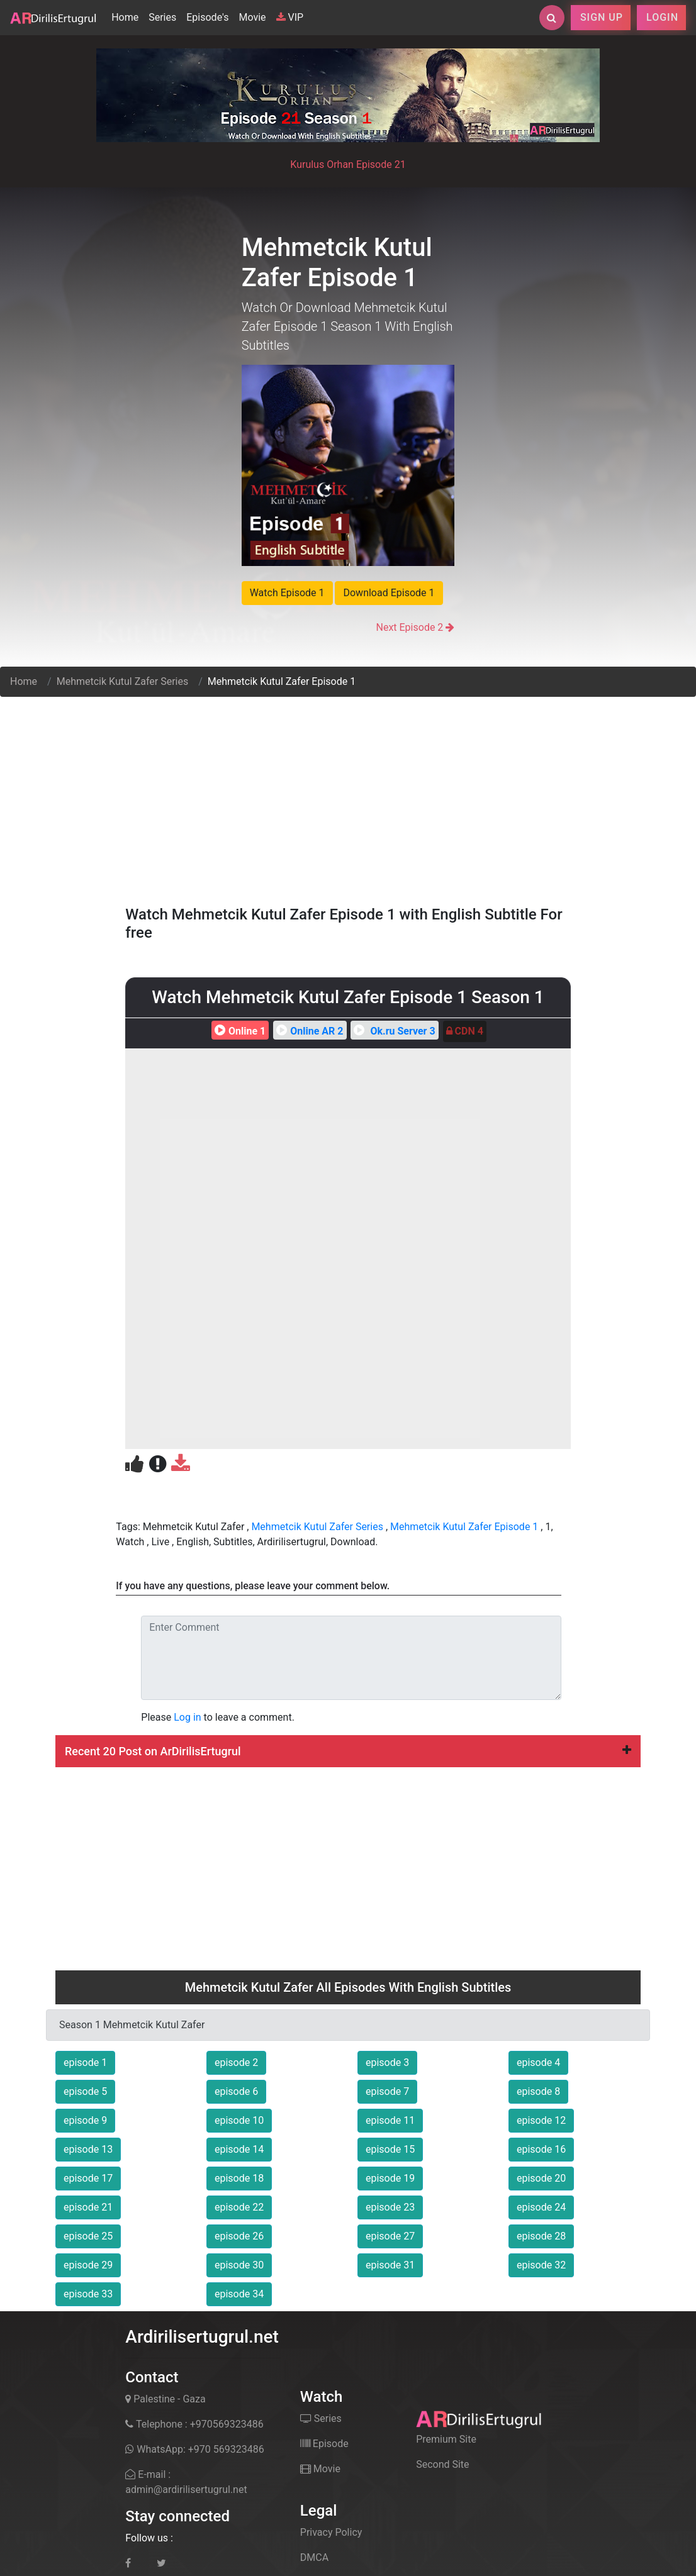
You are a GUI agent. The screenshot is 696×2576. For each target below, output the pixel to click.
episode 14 (239, 2149)
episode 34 (239, 2294)
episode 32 (541, 2265)
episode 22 (239, 2207)
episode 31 (390, 2265)
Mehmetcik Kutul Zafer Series (123, 681)
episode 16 (541, 2149)
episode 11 (390, 2120)
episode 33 (88, 2294)
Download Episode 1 (388, 593)
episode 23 (390, 2207)
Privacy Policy (331, 2532)
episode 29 (88, 2265)
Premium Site (446, 2439)
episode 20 (541, 2178)
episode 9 (85, 2120)
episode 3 (387, 2062)
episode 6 (236, 2091)
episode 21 (88, 2207)
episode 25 (88, 2236)
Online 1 (238, 1031)
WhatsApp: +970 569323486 (194, 2449)
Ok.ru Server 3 (393, 1031)
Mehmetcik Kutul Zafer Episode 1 (464, 1527)
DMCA (314, 2557)
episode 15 (390, 2149)
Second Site (442, 2464)
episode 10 (239, 2120)
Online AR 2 (308, 1031)
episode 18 (239, 2178)
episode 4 (538, 2062)
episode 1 (85, 2062)
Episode (324, 2444)
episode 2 (236, 2062)
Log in (187, 1717)
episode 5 (85, 2091)
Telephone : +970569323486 (194, 2424)
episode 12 (541, 2120)
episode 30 (239, 2265)
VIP (290, 17)
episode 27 (390, 2236)
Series (162, 17)
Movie (252, 17)
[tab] (348, 1751)
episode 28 (541, 2236)
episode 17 (88, 2178)
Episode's (207, 17)
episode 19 (390, 2178)
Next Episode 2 (409, 627)
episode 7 (387, 2091)
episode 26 (239, 2236)
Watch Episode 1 (287, 593)
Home (127, 16)
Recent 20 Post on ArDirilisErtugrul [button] (348, 1751)
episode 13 (88, 2149)
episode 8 (538, 2091)
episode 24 (541, 2207)
